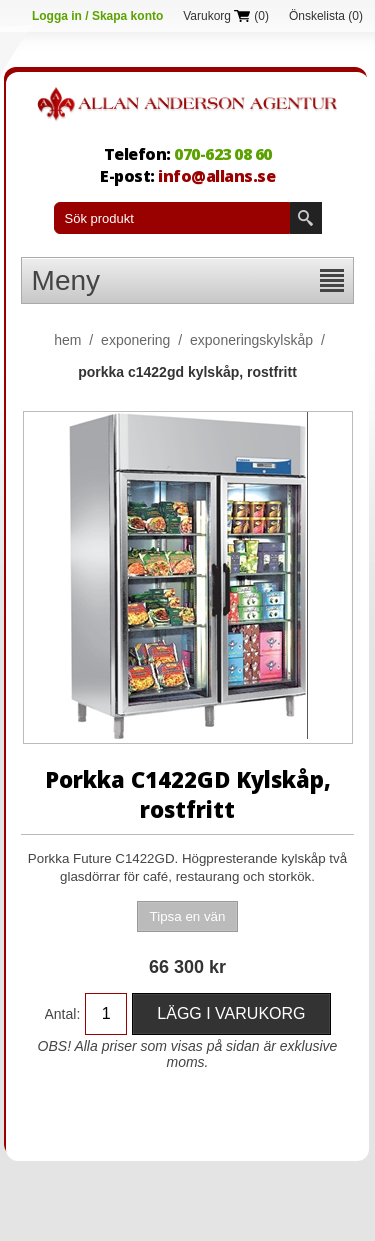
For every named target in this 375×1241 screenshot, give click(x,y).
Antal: (63, 1014)
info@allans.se (216, 176)
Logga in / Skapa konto (97, 16)
